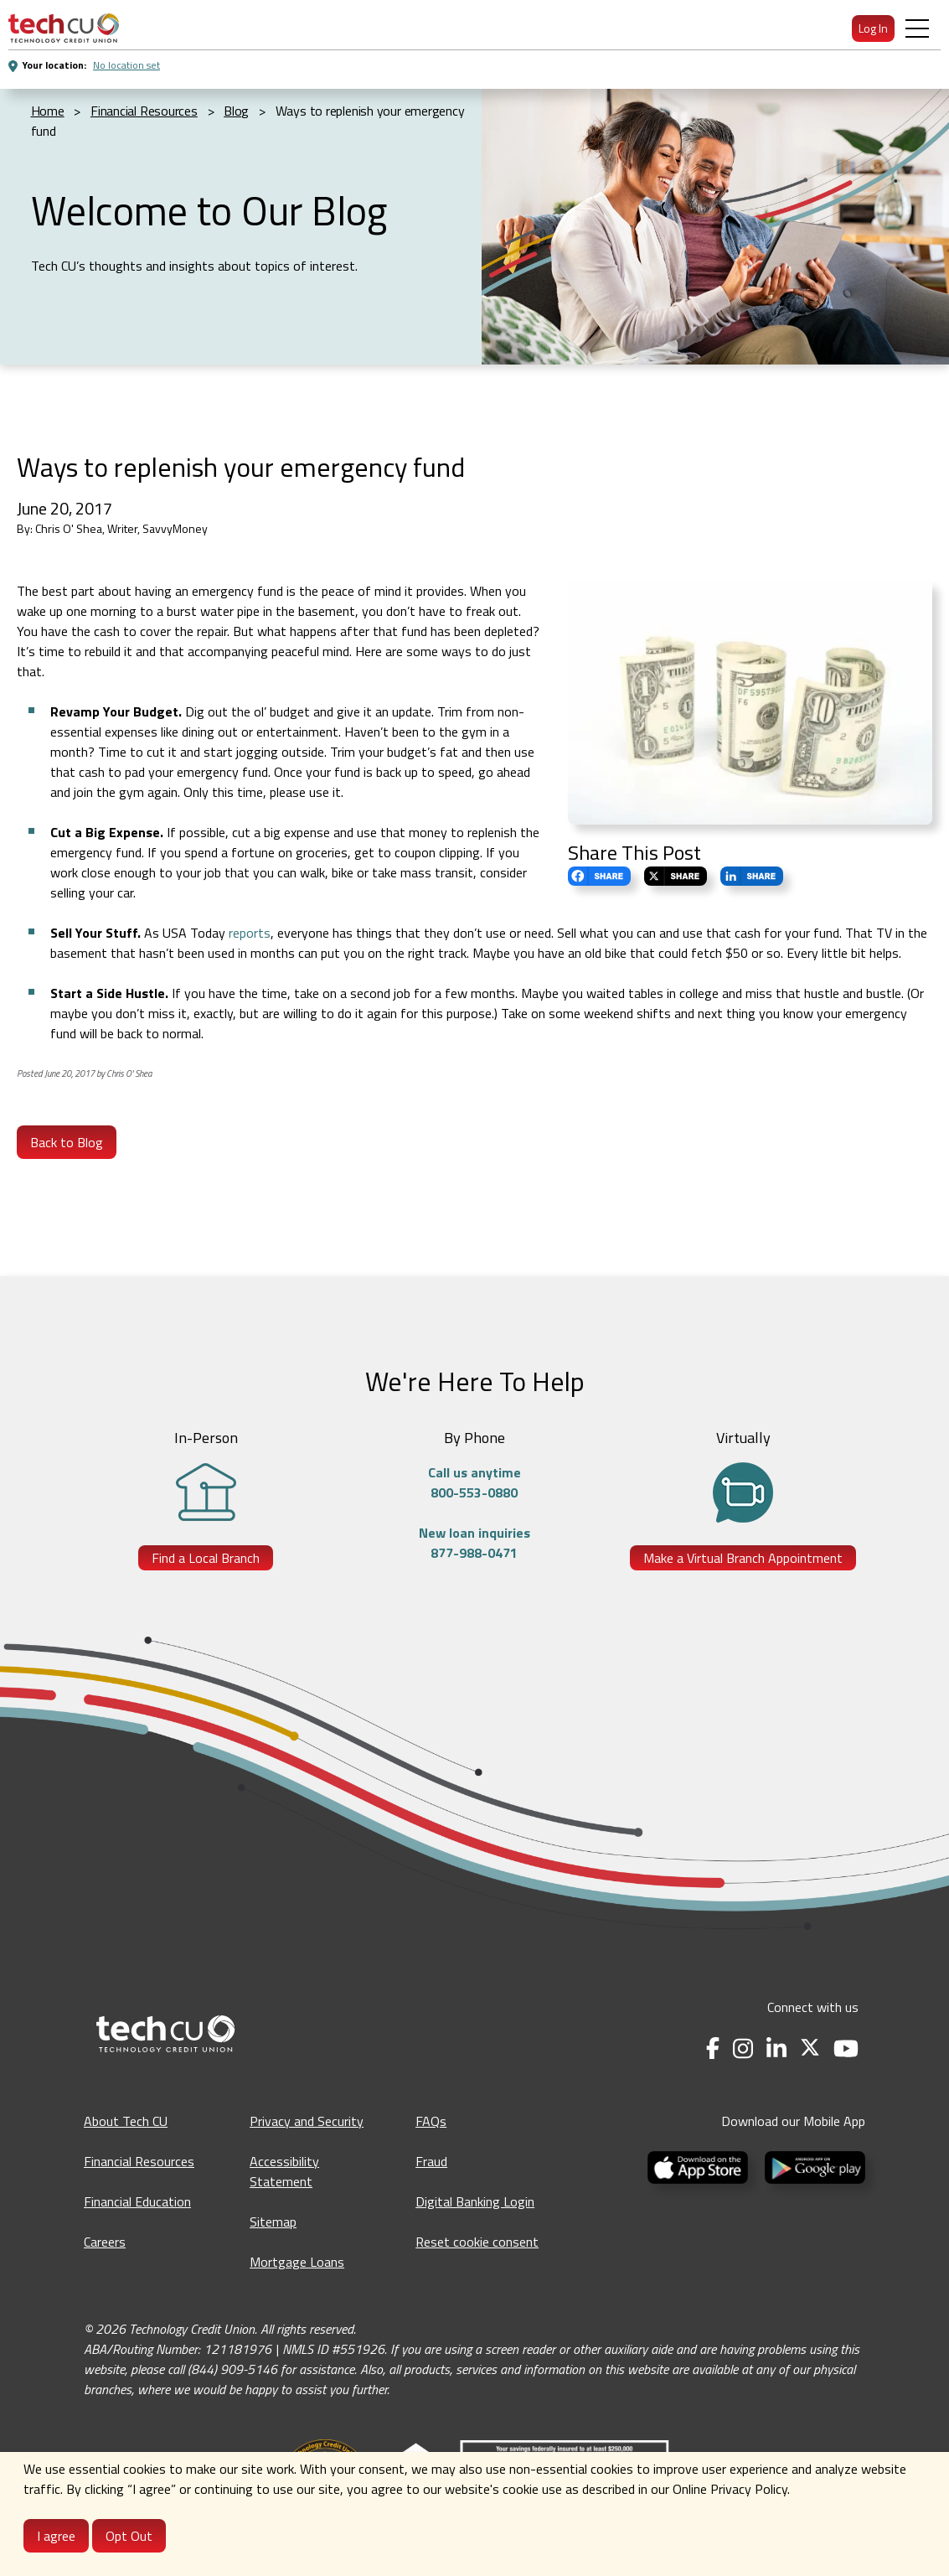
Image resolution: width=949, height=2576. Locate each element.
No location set (126, 65)
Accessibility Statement (284, 2171)
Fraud (431, 2161)
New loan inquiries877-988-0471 (474, 1543)
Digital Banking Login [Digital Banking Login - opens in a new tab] (474, 2201)
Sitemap (273, 2221)
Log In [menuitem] (873, 28)
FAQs (430, 2121)
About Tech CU (126, 2121)
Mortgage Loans (297, 2262)
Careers (105, 2242)
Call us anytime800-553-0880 (474, 1482)
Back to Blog (66, 1142)
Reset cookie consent (477, 2242)
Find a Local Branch (206, 1558)
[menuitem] (63, 28)
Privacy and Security (307, 2121)
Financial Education (137, 2201)
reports (250, 933)
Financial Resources (139, 2161)
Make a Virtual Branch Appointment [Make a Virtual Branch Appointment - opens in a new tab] (743, 1558)
